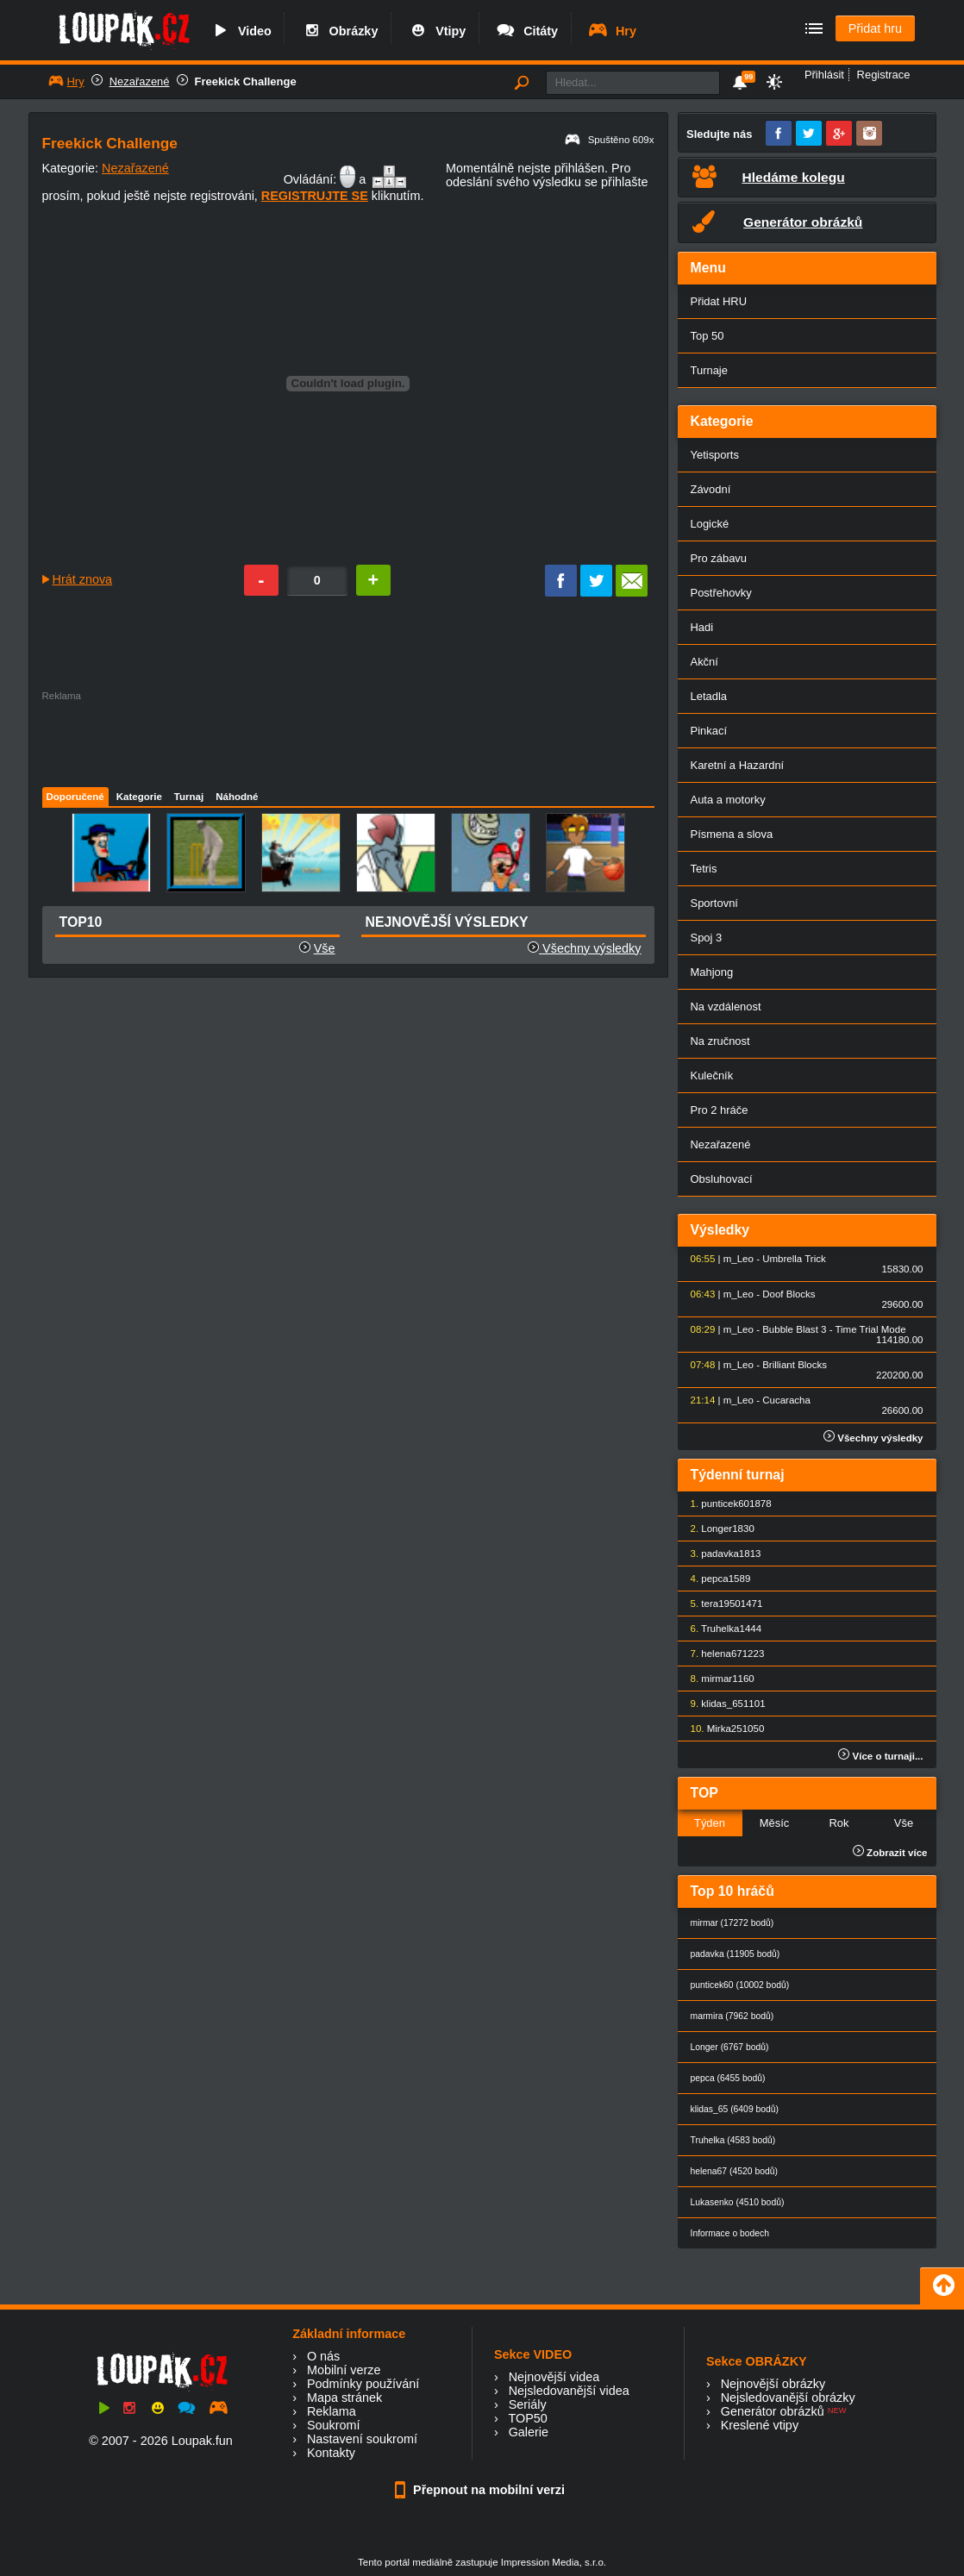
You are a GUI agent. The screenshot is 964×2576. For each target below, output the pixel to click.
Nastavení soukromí (362, 2439)
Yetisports (715, 454)
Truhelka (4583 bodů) (733, 2140)
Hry (611, 31)
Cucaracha (786, 1400)
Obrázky (340, 31)
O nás (323, 2356)
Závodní (711, 489)
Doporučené (75, 796)
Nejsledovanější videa (569, 2391)
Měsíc (775, 1822)
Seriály (528, 2404)
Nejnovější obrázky (773, 2384)
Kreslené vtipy (759, 2425)
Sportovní (714, 903)
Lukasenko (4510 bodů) (738, 2202)
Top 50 (707, 335)
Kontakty (331, 2453)
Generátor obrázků (772, 2411)
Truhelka (720, 1628)
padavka (720, 1553)
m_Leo (738, 1259)
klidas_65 (722, 1703)
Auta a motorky (728, 799)
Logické (710, 523)
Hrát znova (83, 579)
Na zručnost (720, 1041)
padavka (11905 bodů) (735, 1954)
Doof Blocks (788, 1294)
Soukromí (333, 2425)
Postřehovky (721, 592)
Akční (704, 661)
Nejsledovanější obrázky (788, 2397)
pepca (714, 1578)
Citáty (526, 31)
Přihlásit (824, 74)
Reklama (331, 2411)
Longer (716, 1528)
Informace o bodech (730, 2233)
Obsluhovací (722, 1178)
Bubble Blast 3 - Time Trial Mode (833, 1329)
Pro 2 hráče (719, 1110)
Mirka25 (724, 1728)
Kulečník (712, 1075)
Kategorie (139, 796)
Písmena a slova (732, 834)
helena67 (721, 1653)
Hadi (702, 627)
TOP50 (527, 2418)
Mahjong (712, 972)
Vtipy (436, 31)
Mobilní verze (344, 2370)
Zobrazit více (890, 1853)
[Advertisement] (347, 739)
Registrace (884, 74)
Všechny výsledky (584, 948)
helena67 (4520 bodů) (734, 2171)
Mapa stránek (344, 2397)
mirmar (716, 1678)
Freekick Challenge (246, 81)
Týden (709, 1822)
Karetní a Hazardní (738, 765)
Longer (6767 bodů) (730, 2047)
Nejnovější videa (554, 2377)
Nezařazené (140, 81)
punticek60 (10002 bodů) (740, 1985)
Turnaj (188, 796)
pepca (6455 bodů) (728, 2078)
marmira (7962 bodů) (732, 2016)
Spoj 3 (707, 937)
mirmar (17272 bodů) (732, 1923)
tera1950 (720, 1603)
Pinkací (709, 730)
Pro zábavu (719, 558)
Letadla (709, 696)
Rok (838, 1822)
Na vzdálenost (726, 1006)
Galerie (528, 2432)
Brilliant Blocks (794, 1365)
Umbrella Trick (794, 1259)
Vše (324, 948)
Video (241, 31)
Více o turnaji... (880, 1756)
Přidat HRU (719, 301)
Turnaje (709, 370)
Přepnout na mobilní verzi (482, 2490)
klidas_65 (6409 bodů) (735, 2109)
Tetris (704, 868)
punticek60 (725, 1503)
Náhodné (237, 796)
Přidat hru (875, 28)
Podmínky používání (363, 2384)
